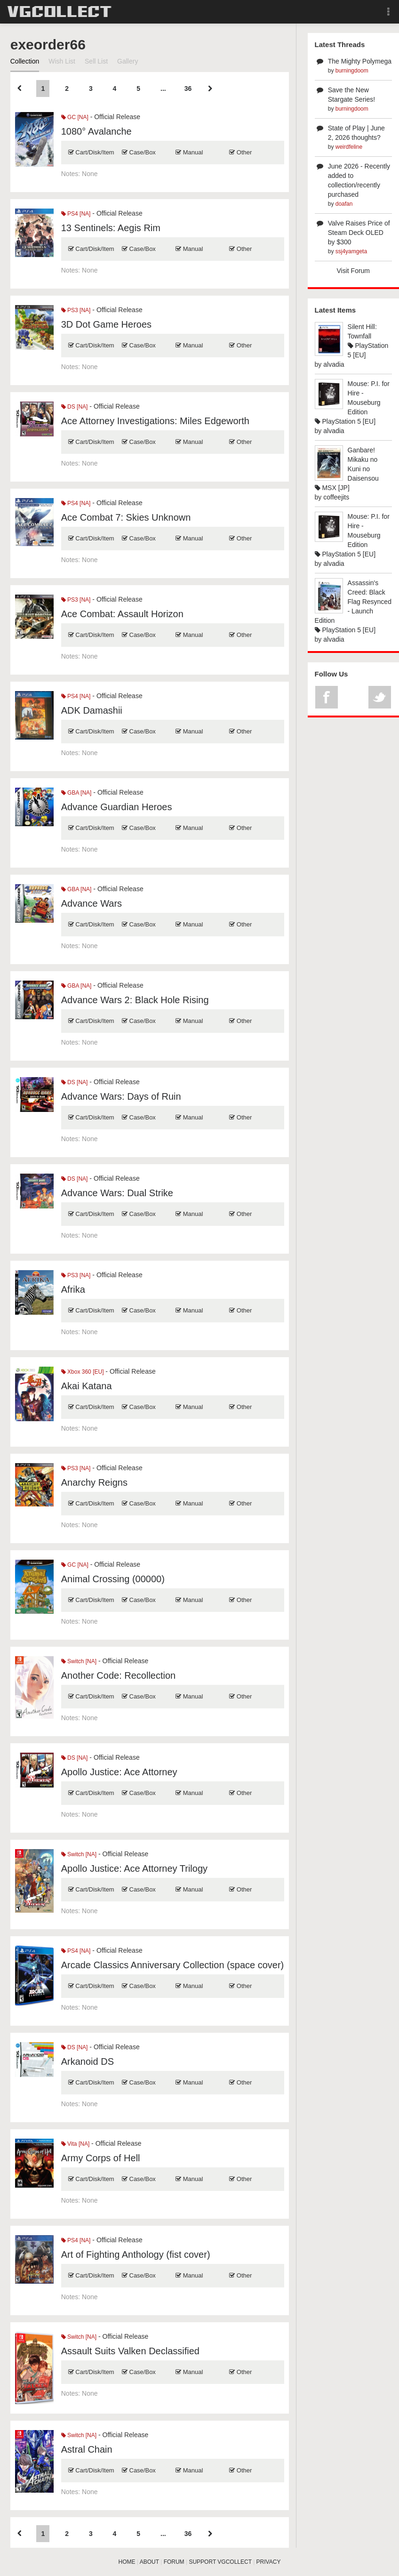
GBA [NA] (76, 792)
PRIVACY (268, 2562)
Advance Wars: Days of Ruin (121, 1096)
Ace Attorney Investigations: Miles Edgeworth (155, 421)
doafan (344, 204)
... (163, 88)
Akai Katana (86, 1386)
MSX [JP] (332, 487)
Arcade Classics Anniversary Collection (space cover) (172, 1965)
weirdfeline (348, 147)
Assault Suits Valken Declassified (130, 2351)
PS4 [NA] (76, 213)
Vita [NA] (75, 2144)
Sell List (96, 61)
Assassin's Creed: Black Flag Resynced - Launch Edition (353, 601)
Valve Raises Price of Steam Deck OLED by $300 (359, 232)
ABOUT (149, 2562)
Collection (24, 61)
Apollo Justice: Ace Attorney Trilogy (134, 1868)
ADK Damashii (91, 710)
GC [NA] (74, 117)
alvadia (333, 364)
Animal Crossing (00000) (113, 1579)
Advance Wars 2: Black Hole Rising (135, 1000)
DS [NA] (74, 406)
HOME (127, 2562)
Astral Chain (86, 2449)
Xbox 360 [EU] (82, 1371)
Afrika (73, 1289)
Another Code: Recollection (118, 1675)
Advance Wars (91, 903)
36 (188, 88)
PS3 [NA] (76, 310)
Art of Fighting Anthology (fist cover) (135, 2254)
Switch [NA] (78, 1661)
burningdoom (351, 70)
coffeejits (336, 497)
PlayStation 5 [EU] (345, 421)
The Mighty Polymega (359, 61)
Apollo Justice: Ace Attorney (119, 1772)
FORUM (174, 2562)
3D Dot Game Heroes (106, 324)
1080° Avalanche (96, 131)
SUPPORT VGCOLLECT (220, 2562)
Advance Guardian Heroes (116, 807)
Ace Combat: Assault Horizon (122, 614)
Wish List (61, 61)
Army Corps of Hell (100, 2158)
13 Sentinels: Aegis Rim (110, 228)
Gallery (127, 61)
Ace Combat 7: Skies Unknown (126, 517)
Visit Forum (353, 270)
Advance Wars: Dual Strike (117, 1193)
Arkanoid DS (87, 2061)
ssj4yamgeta (351, 251)
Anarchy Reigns (94, 1482)
